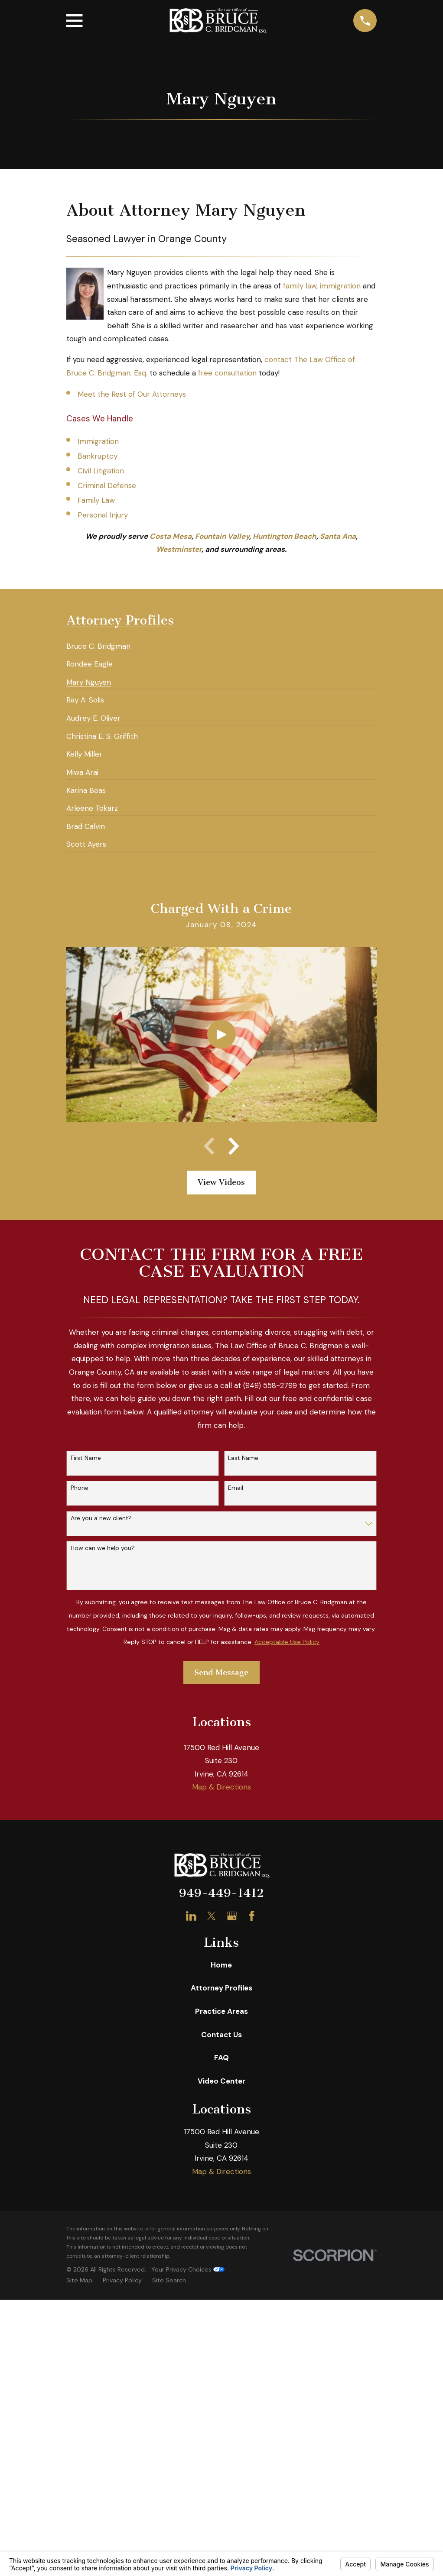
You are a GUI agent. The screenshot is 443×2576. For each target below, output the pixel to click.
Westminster (179, 549)
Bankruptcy (97, 456)
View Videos (221, 1182)
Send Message (221, 1672)
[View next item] (233, 1146)
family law (299, 286)
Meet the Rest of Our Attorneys (132, 394)
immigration (340, 286)
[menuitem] (98, 642)
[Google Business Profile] (232, 1916)
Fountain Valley (222, 536)
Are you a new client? (101, 1518)
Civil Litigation (101, 471)
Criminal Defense (107, 485)
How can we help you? (103, 1548)
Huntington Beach (284, 536)
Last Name (243, 1458)
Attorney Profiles (221, 1988)
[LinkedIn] (191, 1916)
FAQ (221, 2057)
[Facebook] (252, 1916)
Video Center (221, 2081)
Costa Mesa (171, 536)
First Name (86, 1458)
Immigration (98, 441)
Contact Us (221, 2034)
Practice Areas (221, 2011)
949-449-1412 (221, 1893)
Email (235, 1488)
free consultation (227, 373)
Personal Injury (103, 515)
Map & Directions (221, 1787)
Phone (79, 1488)
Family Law (96, 500)
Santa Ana (338, 536)
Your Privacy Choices (188, 2269)
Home (221, 1965)
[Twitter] (211, 1916)
